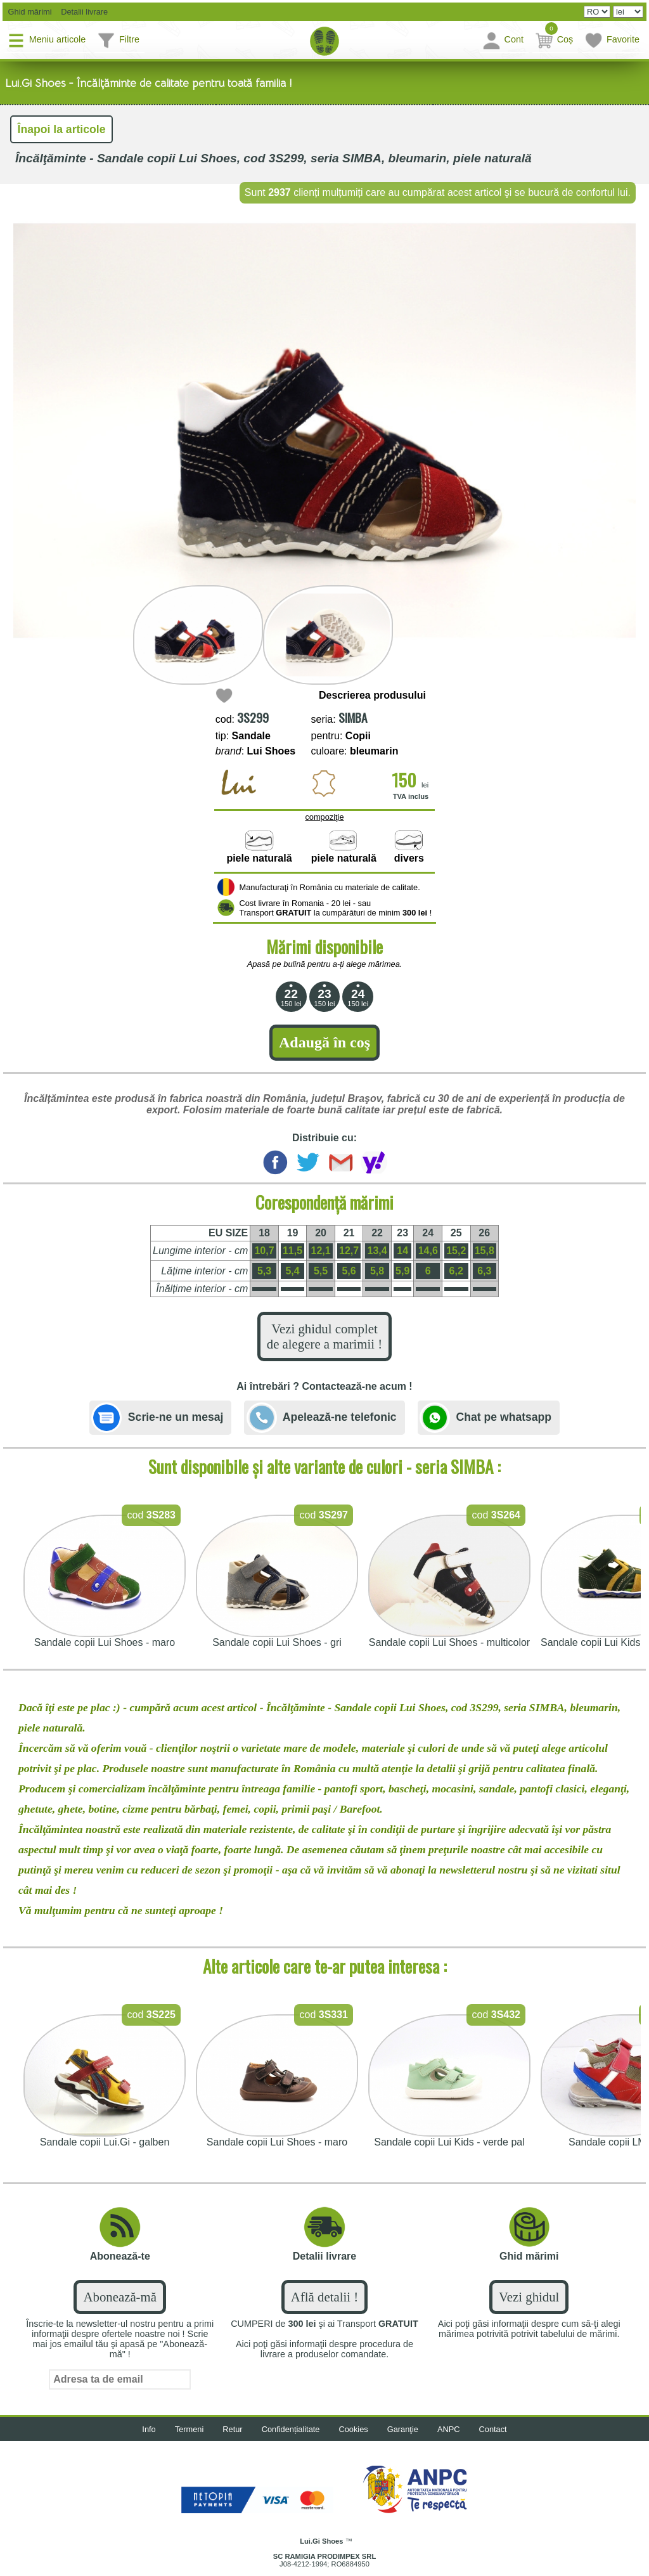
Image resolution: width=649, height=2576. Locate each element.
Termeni (189, 2429)
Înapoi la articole (62, 129)
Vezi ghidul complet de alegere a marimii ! (324, 1336)
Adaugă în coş (324, 1042)
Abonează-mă (119, 2296)
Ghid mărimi (29, 11)
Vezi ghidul (529, 2296)
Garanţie (402, 2429)
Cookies (353, 2429)
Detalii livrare (81, 11)
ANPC (448, 2429)
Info (148, 2429)
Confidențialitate (291, 2429)
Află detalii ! (324, 2296)
